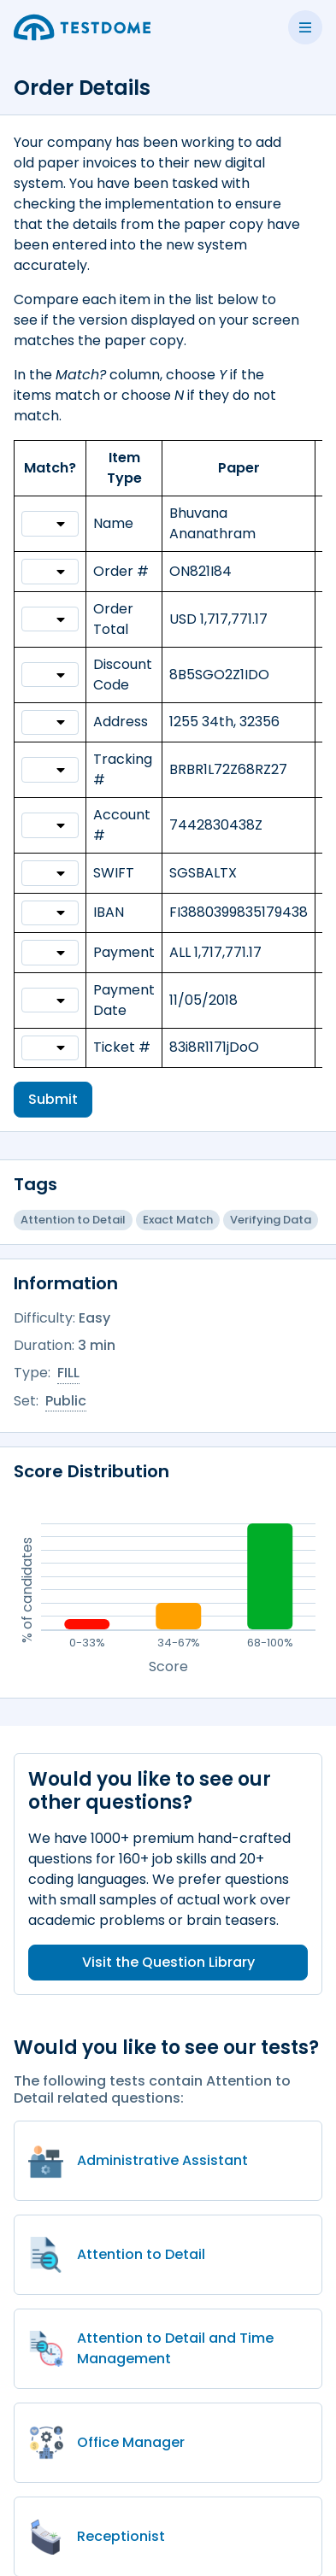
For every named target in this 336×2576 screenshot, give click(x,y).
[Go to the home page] (82, 27)
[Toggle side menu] (305, 27)
